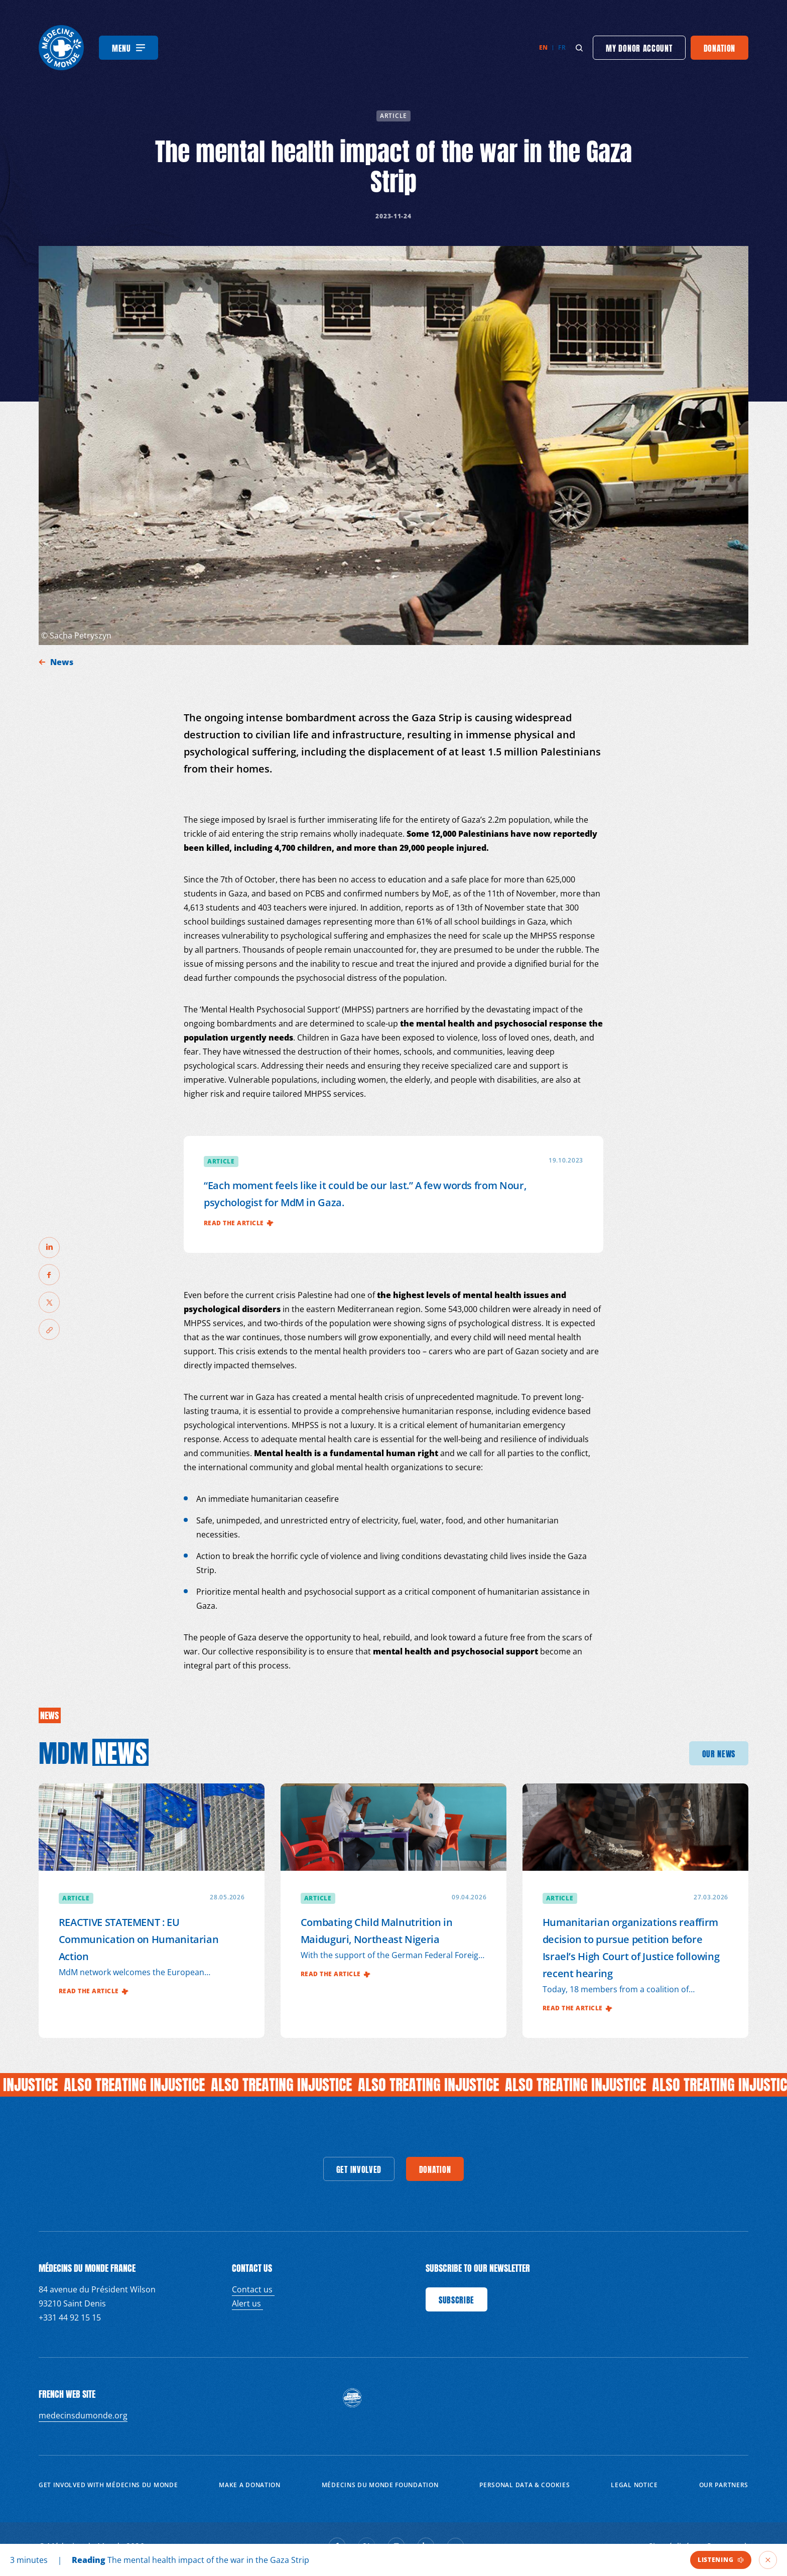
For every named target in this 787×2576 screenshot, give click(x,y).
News (62, 662)
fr (562, 47)
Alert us (247, 2303)
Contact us (253, 2289)
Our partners (723, 2485)
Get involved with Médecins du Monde (108, 2485)
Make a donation (250, 2485)
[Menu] (128, 48)
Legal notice (634, 2485)
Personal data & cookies (524, 2485)
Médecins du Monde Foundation (380, 2485)
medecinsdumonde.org (83, 2415)
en (543, 47)
